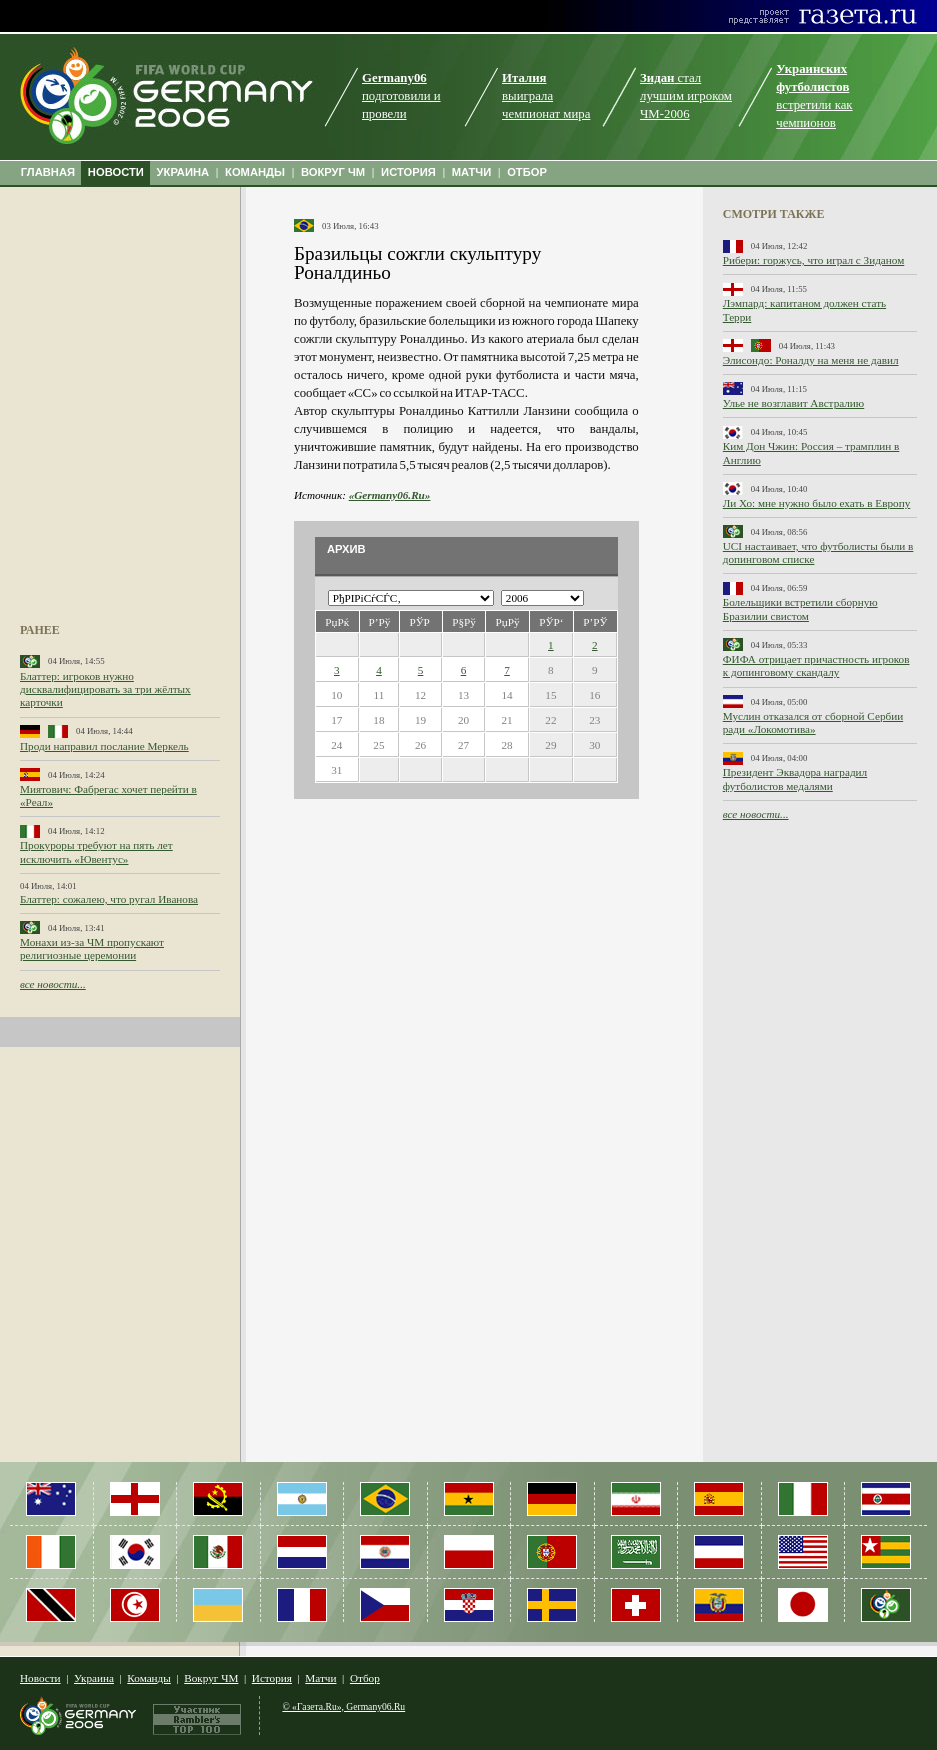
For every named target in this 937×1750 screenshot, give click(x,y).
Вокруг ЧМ (211, 1678)
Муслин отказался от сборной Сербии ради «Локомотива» (813, 722)
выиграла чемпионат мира (546, 96)
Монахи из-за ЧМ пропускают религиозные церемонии (92, 948)
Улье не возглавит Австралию (793, 403)
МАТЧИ (472, 172)
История (272, 1678)
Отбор (365, 1678)
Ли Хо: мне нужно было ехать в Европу (817, 503)
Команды (148, 1678)
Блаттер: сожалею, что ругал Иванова (109, 899)
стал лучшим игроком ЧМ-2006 (686, 96)
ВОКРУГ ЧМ (333, 172)
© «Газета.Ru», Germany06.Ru (343, 1706)
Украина (94, 1678)
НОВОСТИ (116, 172)
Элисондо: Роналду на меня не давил (811, 360)
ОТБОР (527, 172)
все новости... (53, 984)
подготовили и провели (401, 96)
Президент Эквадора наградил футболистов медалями (795, 778)
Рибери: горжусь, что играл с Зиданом (814, 260)
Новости (40, 1678)
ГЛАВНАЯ (48, 172)
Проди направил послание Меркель (104, 746)
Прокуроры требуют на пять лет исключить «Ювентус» (96, 851)
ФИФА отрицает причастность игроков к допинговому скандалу (816, 665)
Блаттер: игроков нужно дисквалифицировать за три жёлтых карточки (105, 689)
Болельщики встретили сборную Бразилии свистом (800, 608)
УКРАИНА (183, 172)
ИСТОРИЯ (408, 172)
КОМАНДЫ (255, 172)
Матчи (320, 1678)
